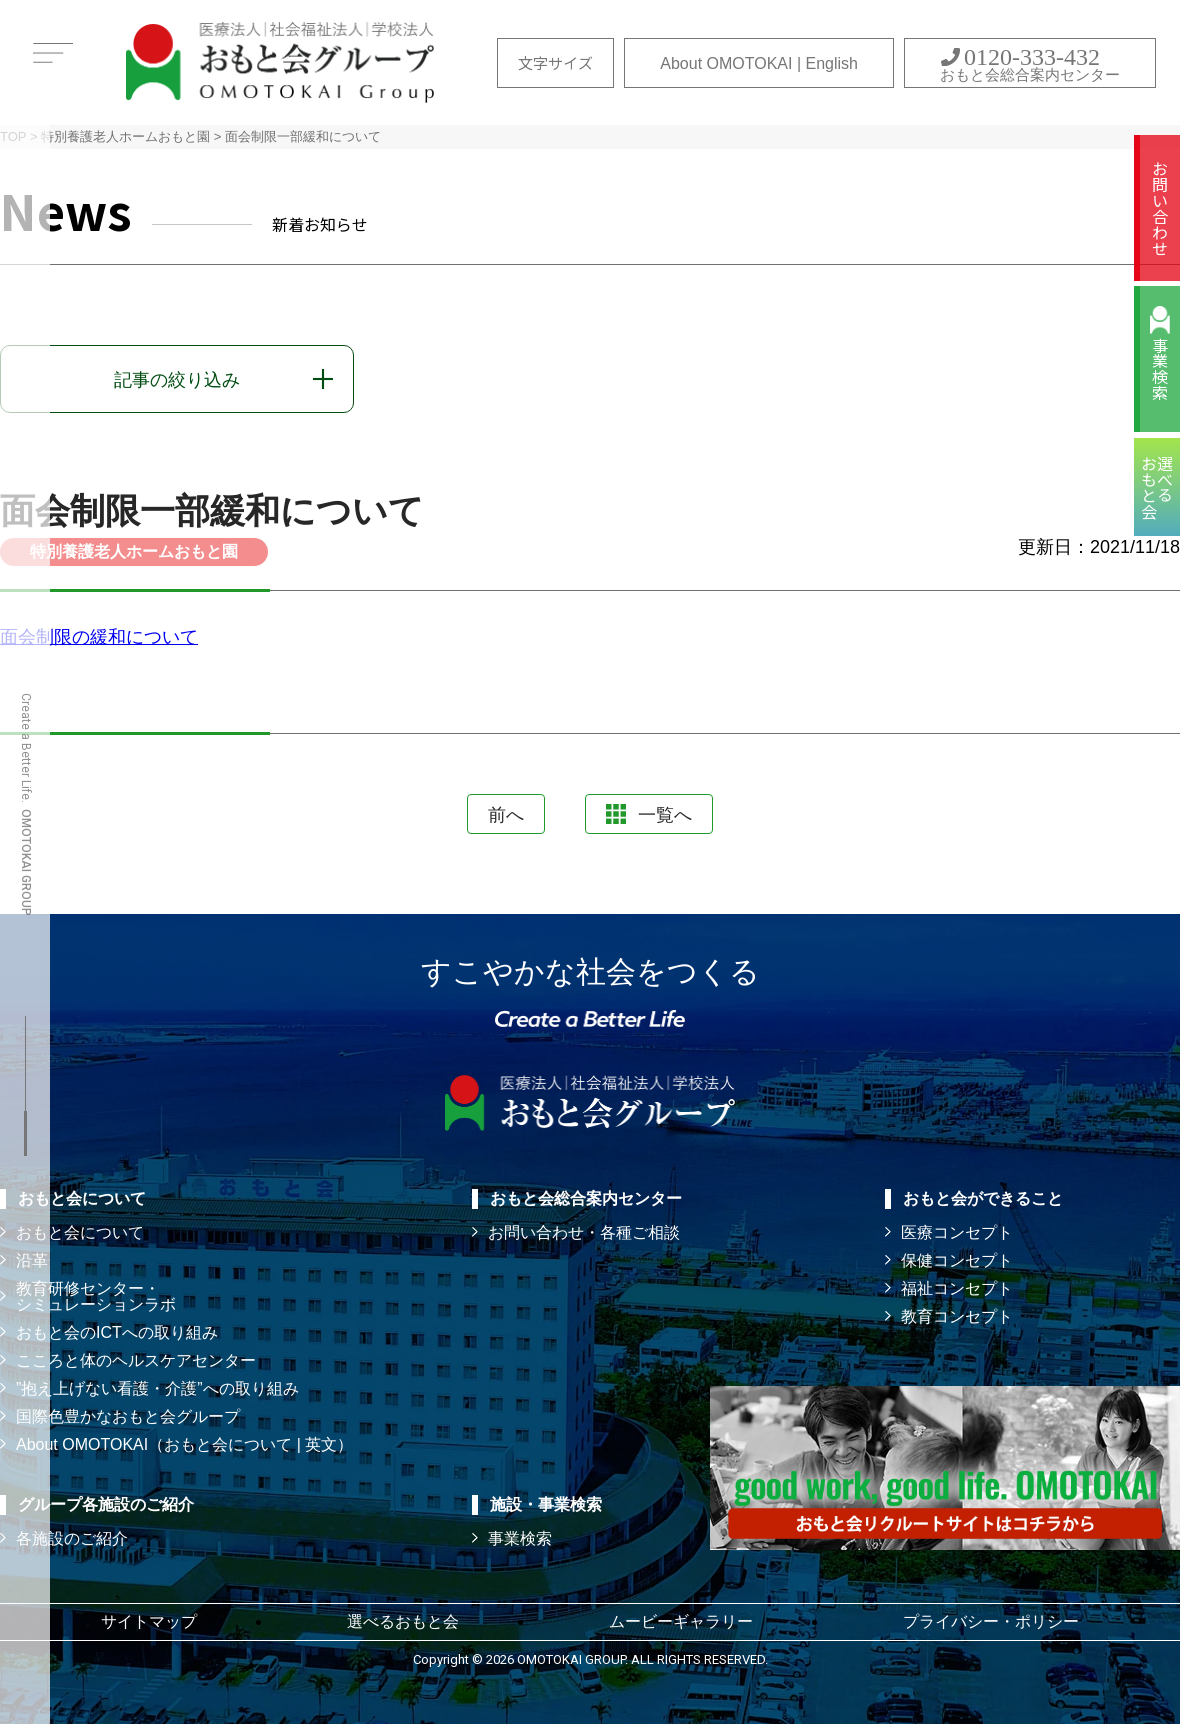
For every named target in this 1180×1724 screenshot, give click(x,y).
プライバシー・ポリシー (991, 1621)
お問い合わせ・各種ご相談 (584, 1232)
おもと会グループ (280, 62)
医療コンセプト (957, 1232)
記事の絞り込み (177, 380)
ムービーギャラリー (681, 1621)
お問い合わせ (1160, 208)
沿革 (32, 1260)
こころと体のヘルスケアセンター (136, 1360)
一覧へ (649, 815)
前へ (506, 815)
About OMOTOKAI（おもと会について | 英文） (184, 1444)
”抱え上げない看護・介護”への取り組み (157, 1388)
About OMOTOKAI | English (759, 63)
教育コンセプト (957, 1316)
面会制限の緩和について (99, 637)
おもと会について (80, 1232)
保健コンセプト (957, 1260)
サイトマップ (149, 1621)
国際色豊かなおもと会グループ (128, 1416)
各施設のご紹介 (72, 1538)
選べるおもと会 (403, 1621)
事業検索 (1160, 369)
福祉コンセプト (957, 1288)
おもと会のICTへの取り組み (117, 1332)
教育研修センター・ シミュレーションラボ (96, 1296)
